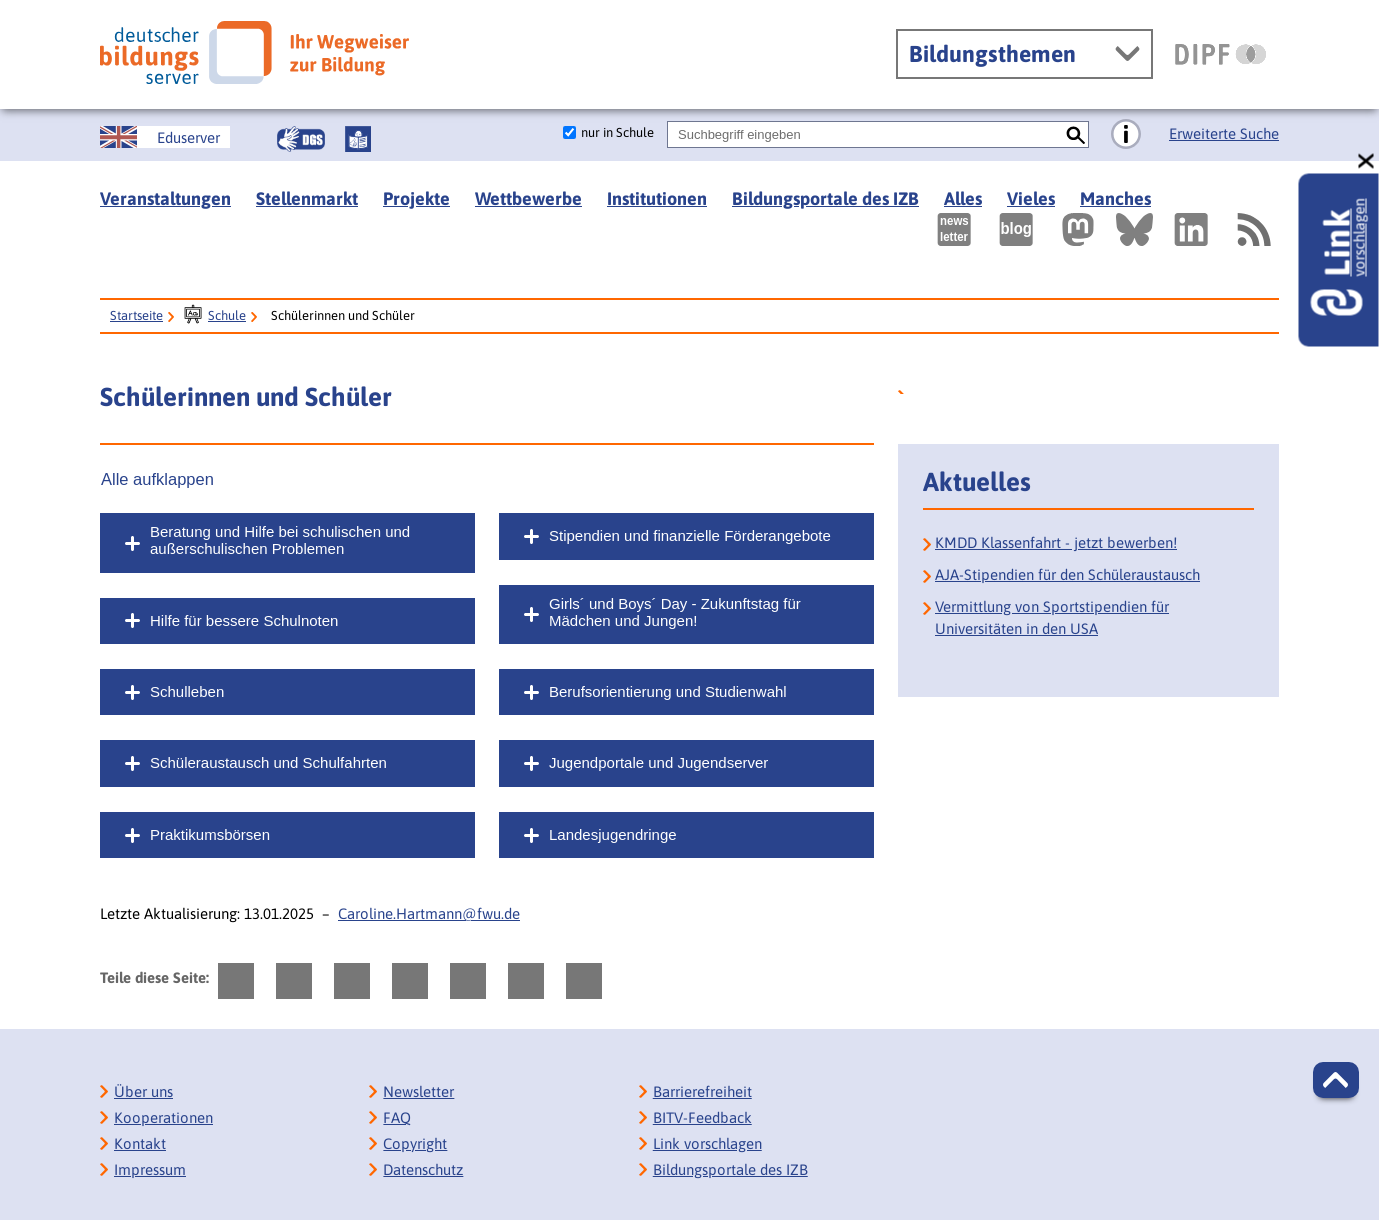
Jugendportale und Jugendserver (658, 762)
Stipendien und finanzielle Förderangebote (690, 535)
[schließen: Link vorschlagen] (1367, 161)
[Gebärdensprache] (301, 139)
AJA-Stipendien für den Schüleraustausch (1067, 574)
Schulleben (187, 691)
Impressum (150, 1169)
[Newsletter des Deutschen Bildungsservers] (954, 229)
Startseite (136, 315)
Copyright (415, 1143)
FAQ (397, 1117)
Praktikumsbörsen (210, 834)
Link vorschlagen (707, 1143)
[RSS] (1253, 229)
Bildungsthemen (992, 54)
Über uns (143, 1091)
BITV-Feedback (702, 1117)
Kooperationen (163, 1117)
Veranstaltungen (165, 198)
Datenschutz (423, 1169)
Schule (227, 315)
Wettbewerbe (528, 198)
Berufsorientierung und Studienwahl (668, 691)
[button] (1336, 1080)
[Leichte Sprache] (358, 139)
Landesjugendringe (613, 834)
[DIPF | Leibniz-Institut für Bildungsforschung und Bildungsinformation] (1220, 54)
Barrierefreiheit (702, 1091)
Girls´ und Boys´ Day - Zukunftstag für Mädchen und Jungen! (675, 612)
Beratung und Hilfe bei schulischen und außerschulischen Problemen (280, 540)
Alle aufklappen (157, 479)
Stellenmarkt (307, 198)
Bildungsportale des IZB (825, 198)
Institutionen (657, 198)
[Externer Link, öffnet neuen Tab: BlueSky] (1134, 229)
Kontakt (140, 1143)
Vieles (1031, 198)
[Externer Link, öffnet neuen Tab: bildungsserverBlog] (1016, 229)
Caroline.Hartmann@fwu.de (429, 913)
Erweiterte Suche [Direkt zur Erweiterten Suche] (1224, 133)
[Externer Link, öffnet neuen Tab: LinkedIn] (1191, 229)
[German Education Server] (165, 137)
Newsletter (418, 1091)
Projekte (416, 198)
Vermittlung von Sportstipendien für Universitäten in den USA (1052, 617)
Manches (1115, 198)
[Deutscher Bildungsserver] (254, 52)
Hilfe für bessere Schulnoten (244, 620)
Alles (963, 198)
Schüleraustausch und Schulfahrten (268, 762)
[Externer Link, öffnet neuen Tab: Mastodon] (1078, 229)
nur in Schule (617, 132)
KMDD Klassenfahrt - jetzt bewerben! (1056, 542)
